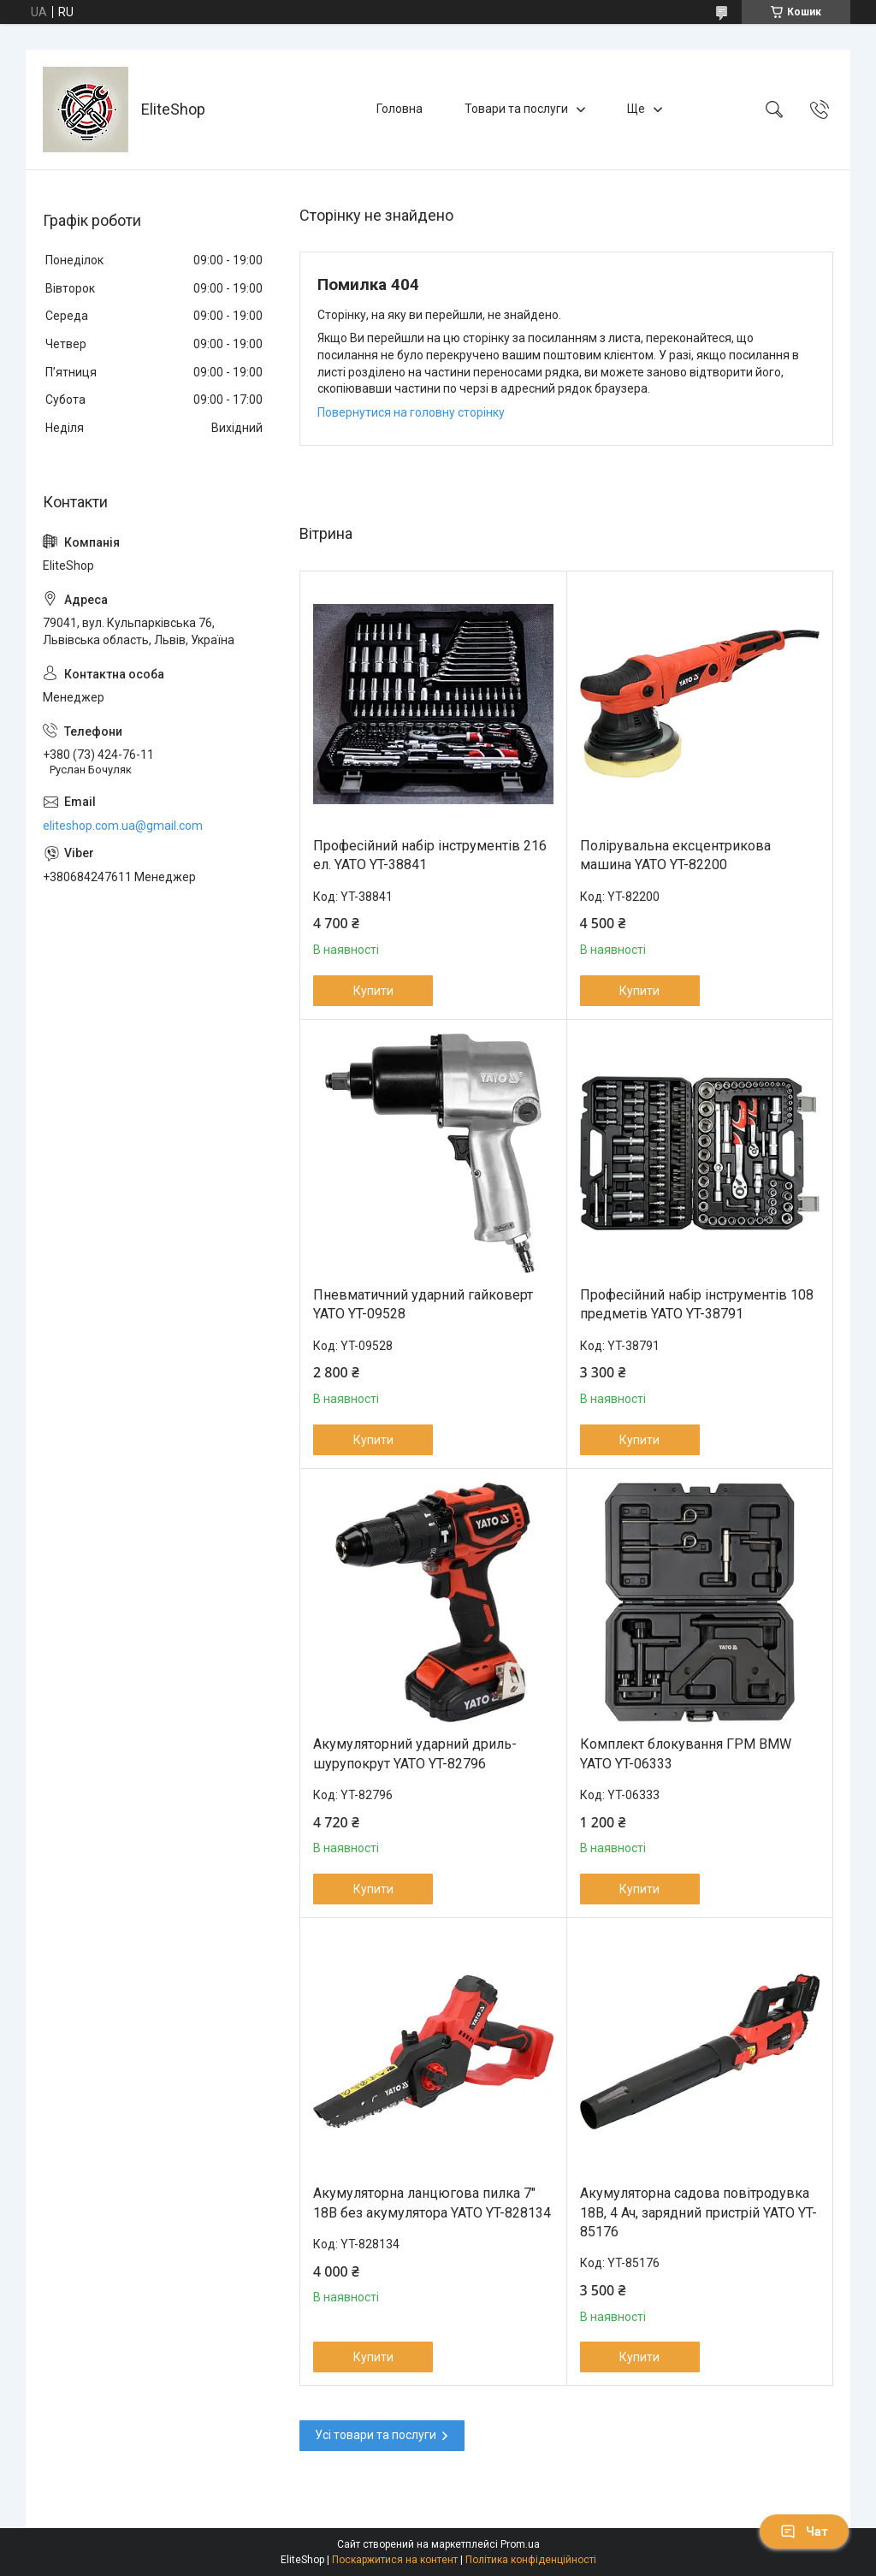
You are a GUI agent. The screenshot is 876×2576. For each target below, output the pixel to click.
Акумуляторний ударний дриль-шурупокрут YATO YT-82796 (415, 1753)
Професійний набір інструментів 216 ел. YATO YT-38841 (430, 855)
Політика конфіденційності (530, 2560)
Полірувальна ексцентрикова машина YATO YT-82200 (675, 855)
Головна (399, 108)
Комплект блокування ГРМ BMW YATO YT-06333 (685, 1753)
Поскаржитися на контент (395, 2560)
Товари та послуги (516, 108)
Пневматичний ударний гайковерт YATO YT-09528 (423, 1304)
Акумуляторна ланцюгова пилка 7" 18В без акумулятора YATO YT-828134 (432, 2202)
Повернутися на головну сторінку (411, 412)
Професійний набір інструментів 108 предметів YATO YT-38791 (697, 1304)
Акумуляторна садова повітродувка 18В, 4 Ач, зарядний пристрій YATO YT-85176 (698, 2212)
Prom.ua (520, 2544)
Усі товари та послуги (375, 2435)
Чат (804, 2531)
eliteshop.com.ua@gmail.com (123, 825)
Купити (373, 991)
